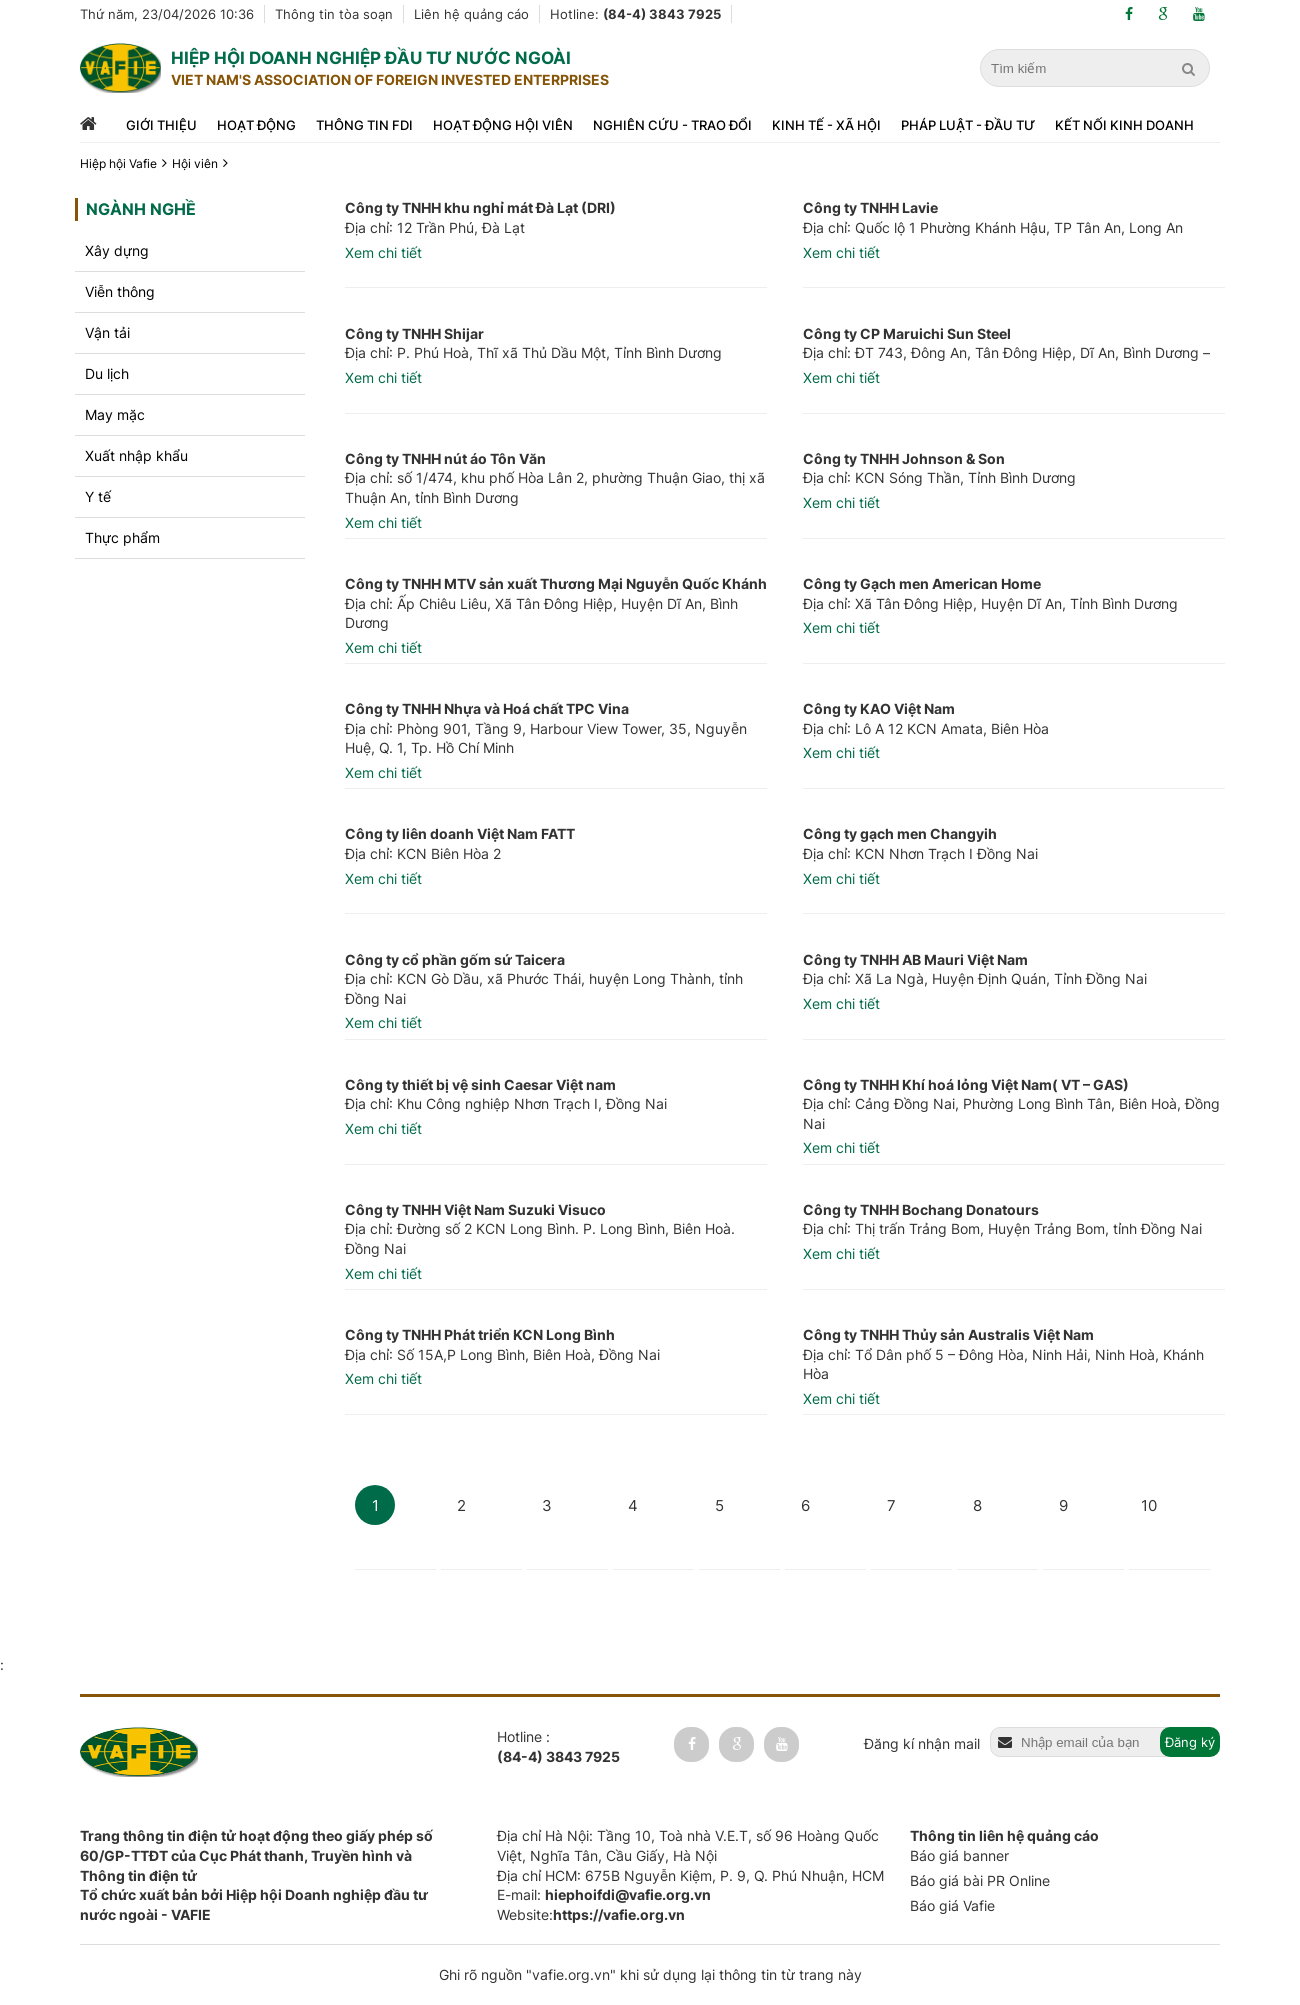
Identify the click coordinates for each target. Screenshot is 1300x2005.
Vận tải (107, 332)
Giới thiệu (161, 125)
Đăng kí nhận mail (922, 1743)
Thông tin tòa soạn (334, 14)
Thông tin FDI (364, 125)
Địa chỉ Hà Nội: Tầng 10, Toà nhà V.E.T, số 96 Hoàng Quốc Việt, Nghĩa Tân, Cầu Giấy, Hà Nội (688, 1845)
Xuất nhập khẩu (136, 455)
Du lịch (107, 373)
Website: (591, 1914)
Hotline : (558, 1747)
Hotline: (635, 14)
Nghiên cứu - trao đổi (672, 125)
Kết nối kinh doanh (1124, 125)
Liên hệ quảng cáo (471, 14)
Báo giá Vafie (952, 1905)
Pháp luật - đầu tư (968, 125)
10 (1149, 1505)
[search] (1191, 69)
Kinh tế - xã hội (826, 125)
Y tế (98, 496)
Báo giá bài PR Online (980, 1880)
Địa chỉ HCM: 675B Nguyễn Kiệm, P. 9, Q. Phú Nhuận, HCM (690, 1875)
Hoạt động (256, 125)
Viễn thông (120, 291)
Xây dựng (117, 250)
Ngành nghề (141, 209)
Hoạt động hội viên (503, 125)
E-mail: (604, 1894)
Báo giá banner (959, 1855)
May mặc (115, 414)
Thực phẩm (122, 537)
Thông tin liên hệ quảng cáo (1004, 1835)
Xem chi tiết (383, 252)
